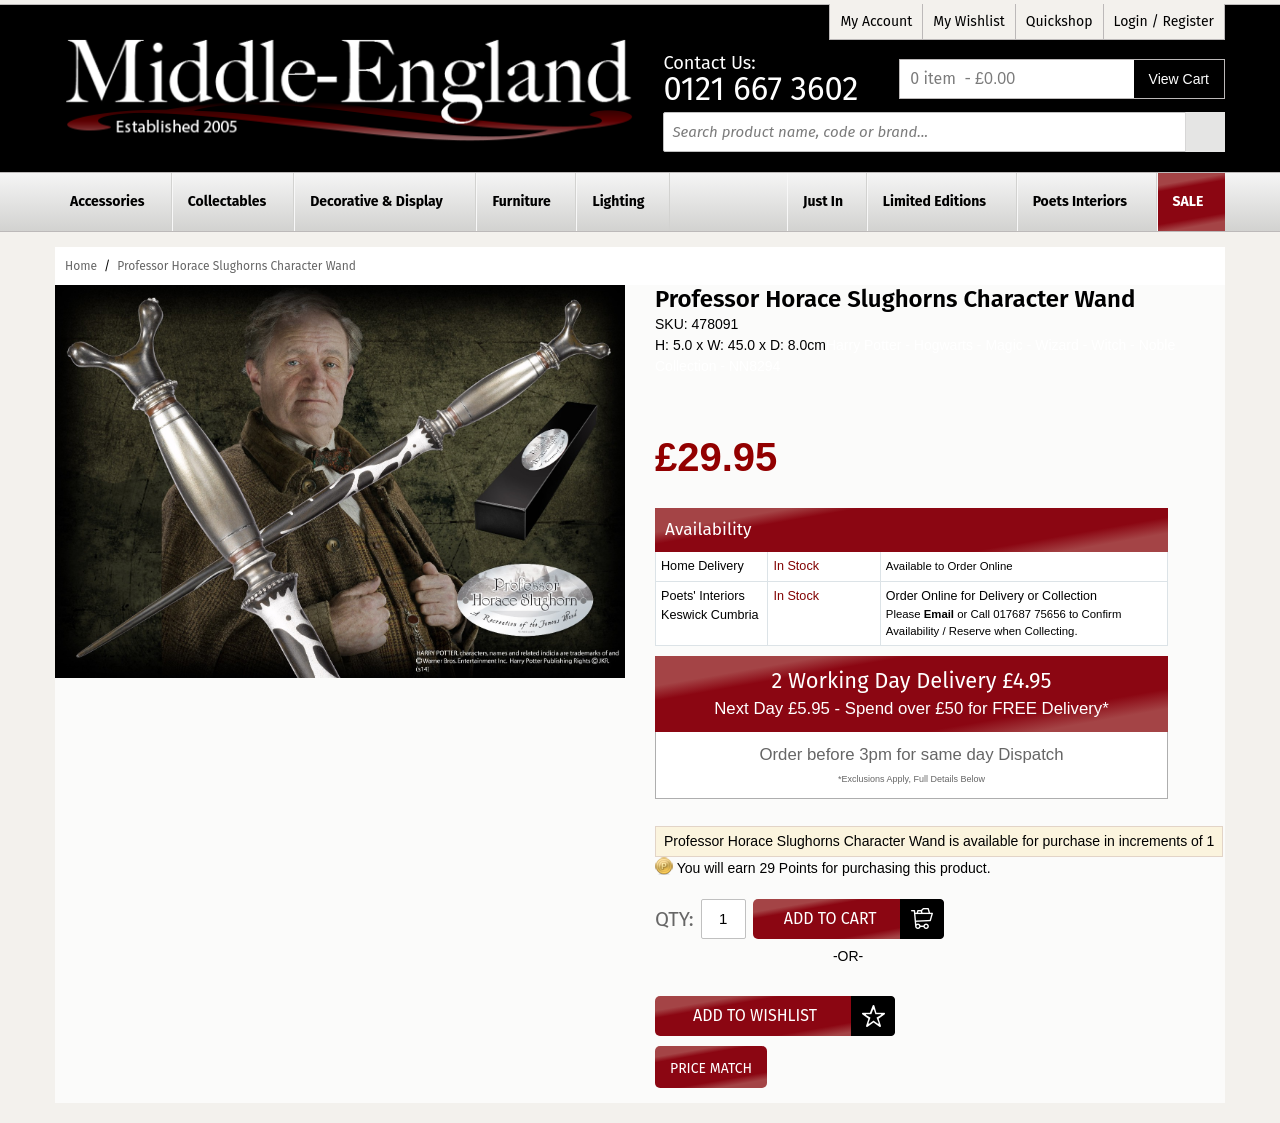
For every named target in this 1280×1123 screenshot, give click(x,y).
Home (81, 266)
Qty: (674, 919)
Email (939, 614)
